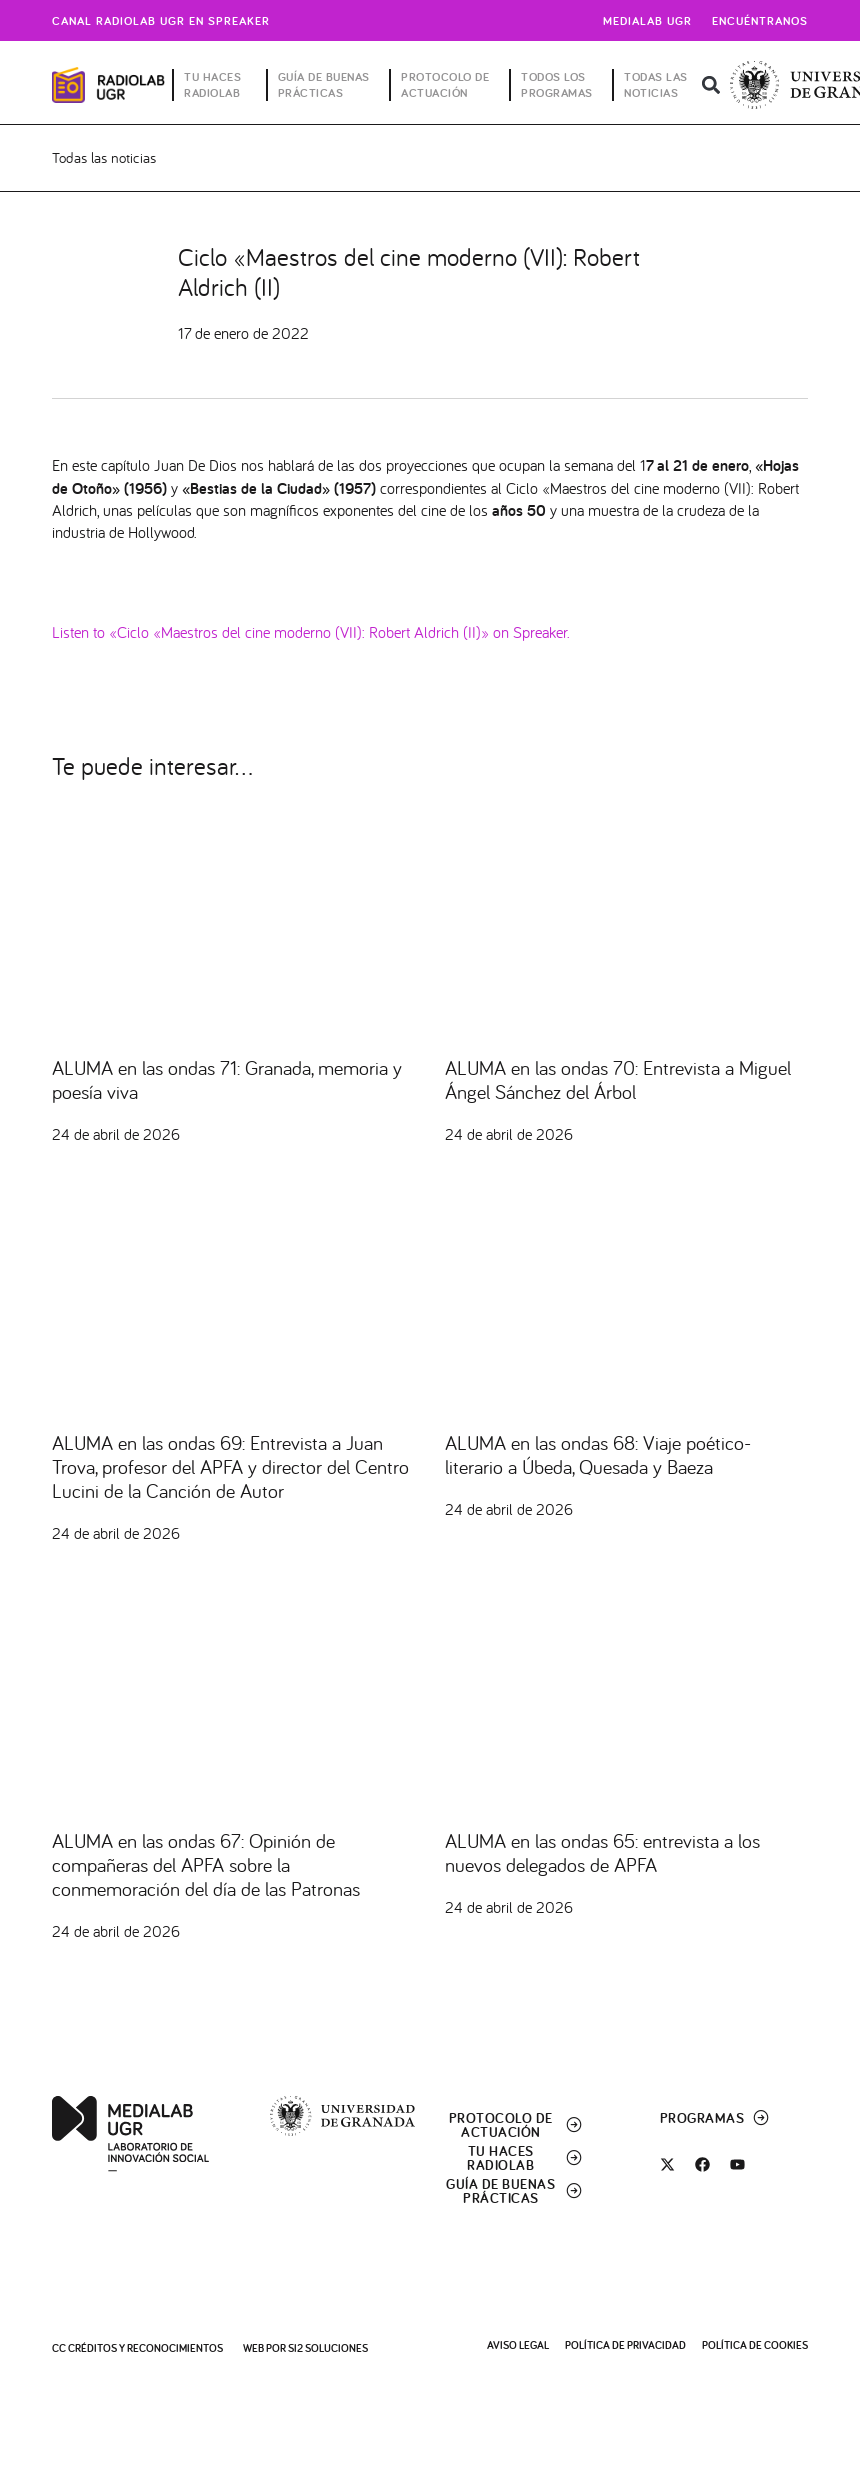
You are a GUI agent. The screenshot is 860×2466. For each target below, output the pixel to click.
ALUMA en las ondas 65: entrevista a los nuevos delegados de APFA (602, 1852)
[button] (711, 85)
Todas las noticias (104, 157)
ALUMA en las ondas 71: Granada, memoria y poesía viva (227, 1079)
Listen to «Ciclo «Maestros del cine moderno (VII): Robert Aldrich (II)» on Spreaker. (311, 631)
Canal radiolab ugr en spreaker (161, 20)
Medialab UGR (647, 20)
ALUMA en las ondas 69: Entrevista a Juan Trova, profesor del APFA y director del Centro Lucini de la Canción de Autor (230, 1466)
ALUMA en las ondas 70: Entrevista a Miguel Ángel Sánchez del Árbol (618, 1079)
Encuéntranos (760, 20)
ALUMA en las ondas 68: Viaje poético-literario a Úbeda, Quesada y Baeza (598, 1454)
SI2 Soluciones (328, 2348)
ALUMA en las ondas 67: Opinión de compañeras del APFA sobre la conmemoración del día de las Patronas (206, 1864)
